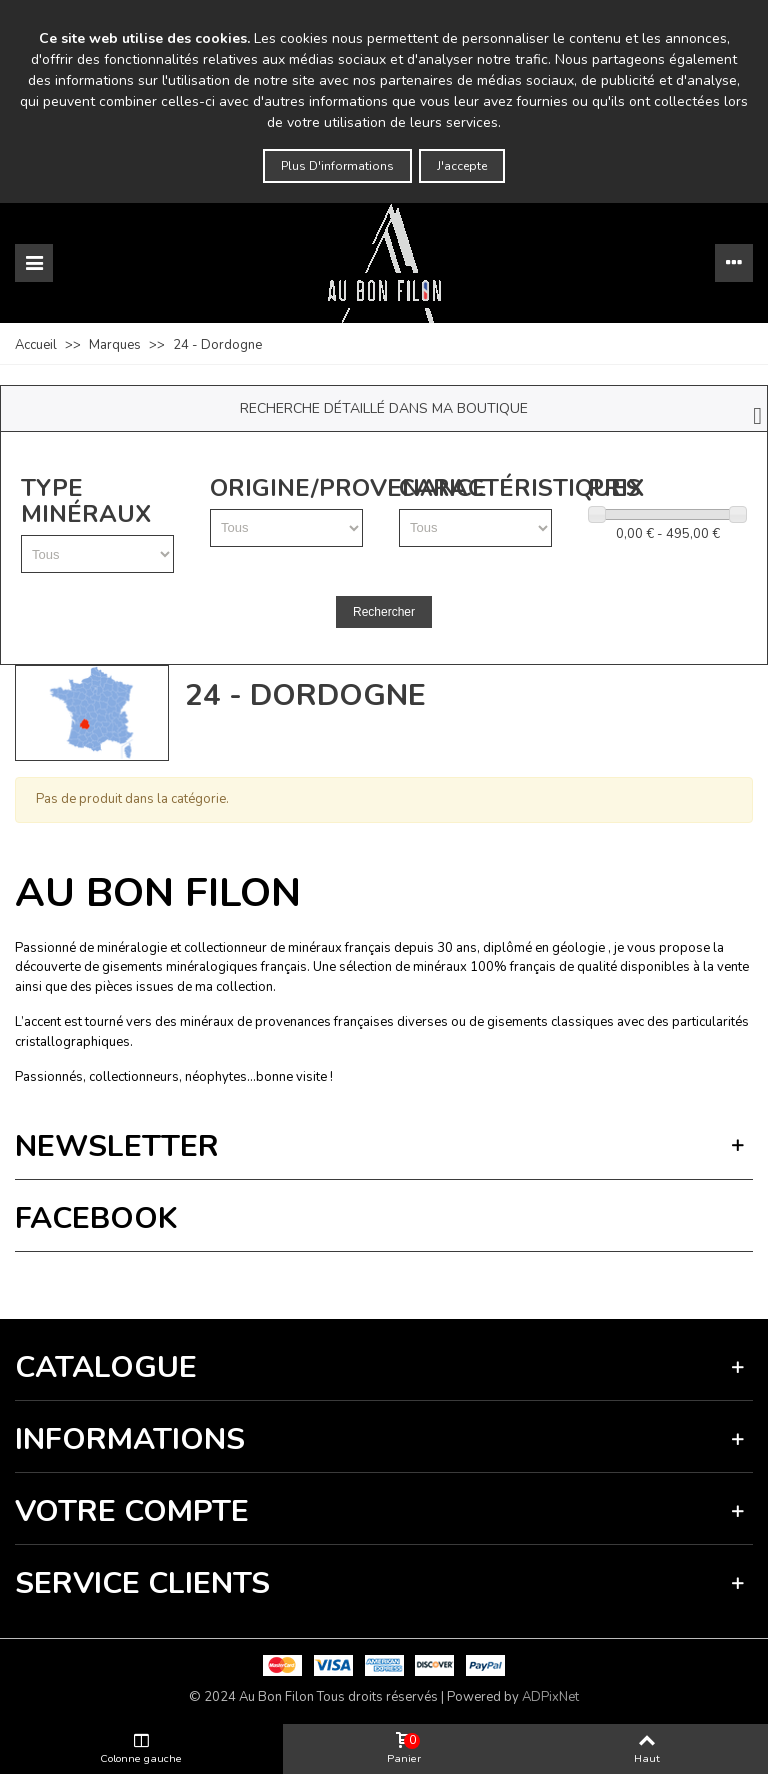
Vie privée (166, 1280)
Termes (216, 1280)
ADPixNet (550, 1697)
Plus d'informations (337, 166)
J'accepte (462, 166)
